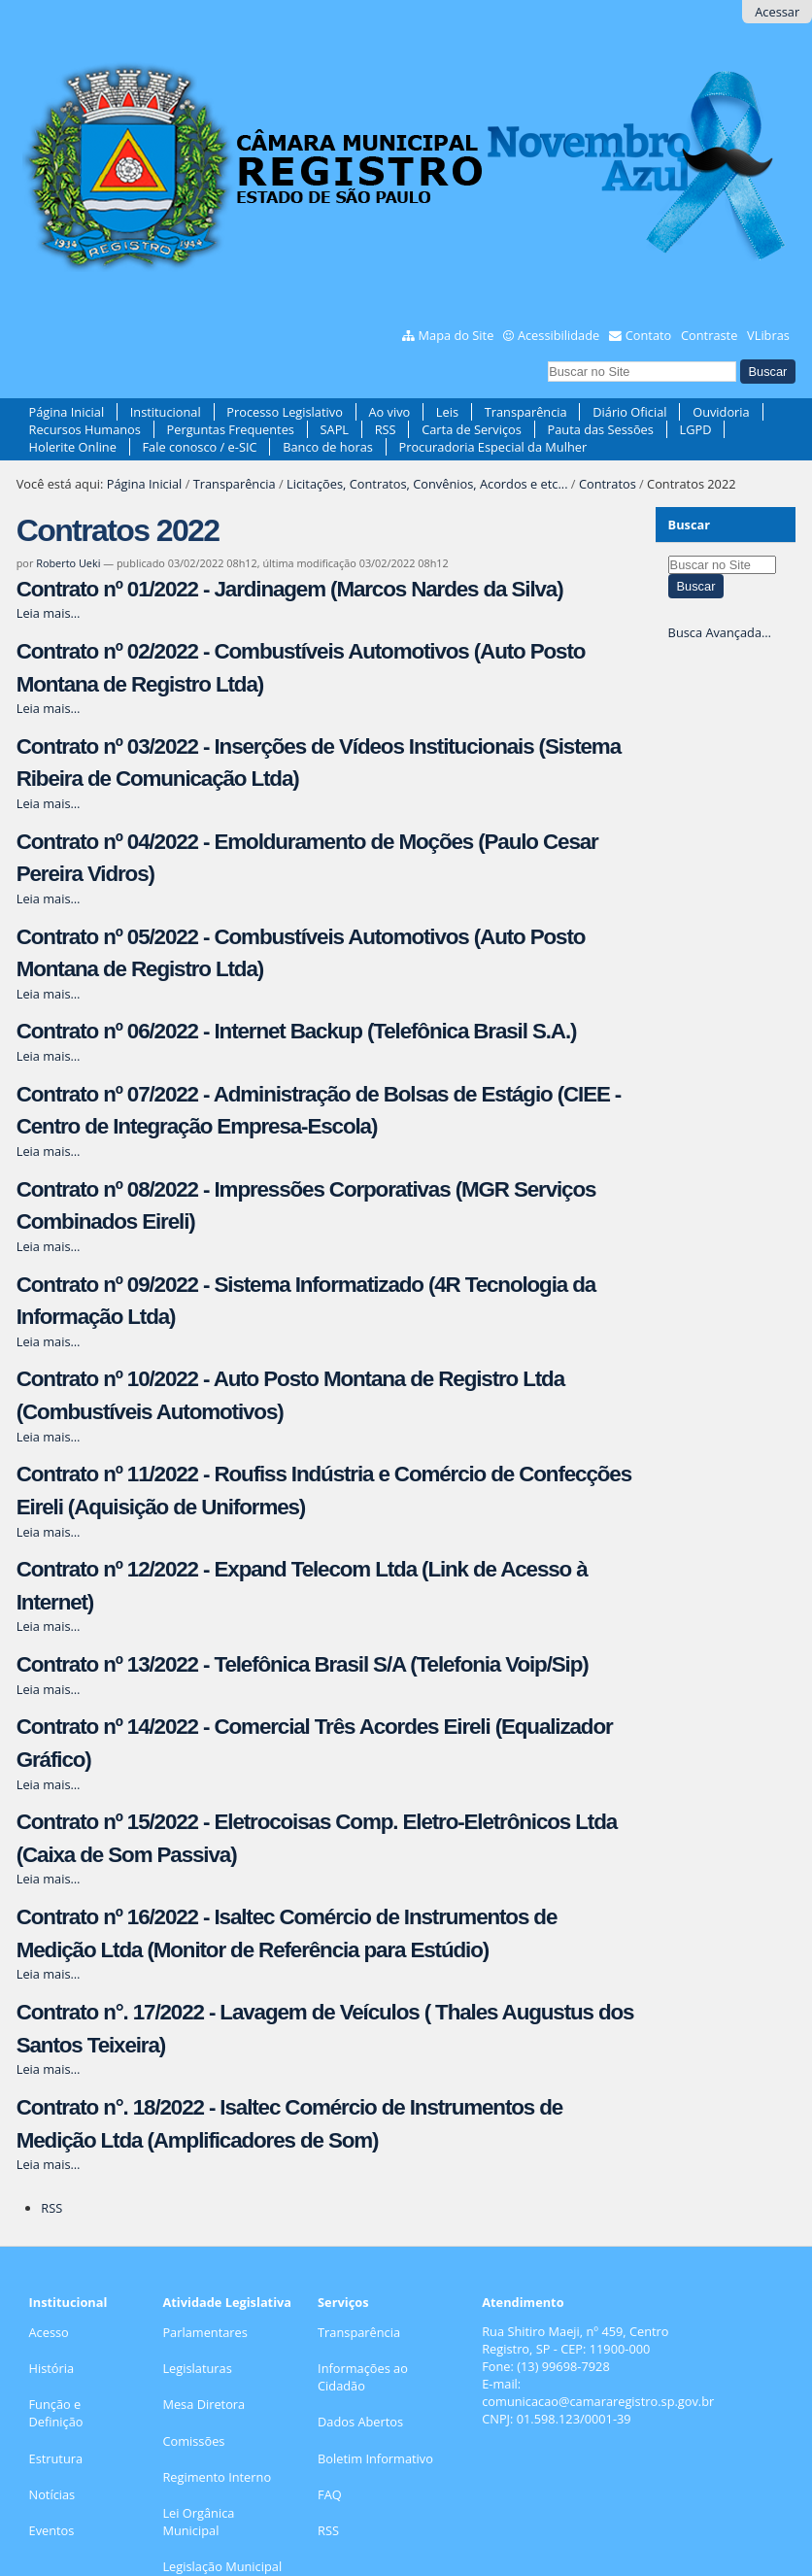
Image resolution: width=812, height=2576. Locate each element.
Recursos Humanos (85, 429)
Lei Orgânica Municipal (198, 2521)
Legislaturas (196, 2368)
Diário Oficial (629, 412)
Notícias (52, 2494)
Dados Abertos (360, 2421)
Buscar (689, 524)
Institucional (165, 412)
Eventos (52, 2530)
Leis (447, 412)
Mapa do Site (456, 335)
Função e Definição (56, 2412)
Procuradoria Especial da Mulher (492, 447)
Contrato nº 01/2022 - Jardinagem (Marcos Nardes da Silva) (290, 589)
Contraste (709, 335)
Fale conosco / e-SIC (200, 447)
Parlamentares (204, 2332)
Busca (547, 357)
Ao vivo (389, 412)
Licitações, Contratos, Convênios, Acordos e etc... (427, 483)
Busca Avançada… (719, 632)
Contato (649, 335)
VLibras (768, 335)
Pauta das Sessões (600, 429)
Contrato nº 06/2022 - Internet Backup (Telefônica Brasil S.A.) (297, 1031)
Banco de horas (328, 447)
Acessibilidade (558, 335)
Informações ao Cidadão (363, 2376)
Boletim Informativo (375, 2458)
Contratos (607, 483)
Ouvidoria (721, 412)
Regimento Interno (216, 2477)
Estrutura (56, 2458)
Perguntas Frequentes (230, 429)
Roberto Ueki (68, 563)
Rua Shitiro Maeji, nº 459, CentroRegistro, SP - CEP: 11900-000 (575, 2339)
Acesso (49, 2332)
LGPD (695, 429)
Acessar (777, 11)
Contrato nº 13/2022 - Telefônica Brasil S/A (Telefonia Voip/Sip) (303, 1664)
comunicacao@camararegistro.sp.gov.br (598, 2401)
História (52, 2368)
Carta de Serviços (472, 429)
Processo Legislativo (284, 412)
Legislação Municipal (222, 2566)
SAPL (335, 429)
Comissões (193, 2441)
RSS (385, 429)
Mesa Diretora (203, 2404)
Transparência (526, 412)
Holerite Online (73, 447)
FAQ (330, 2494)
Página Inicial (67, 412)
